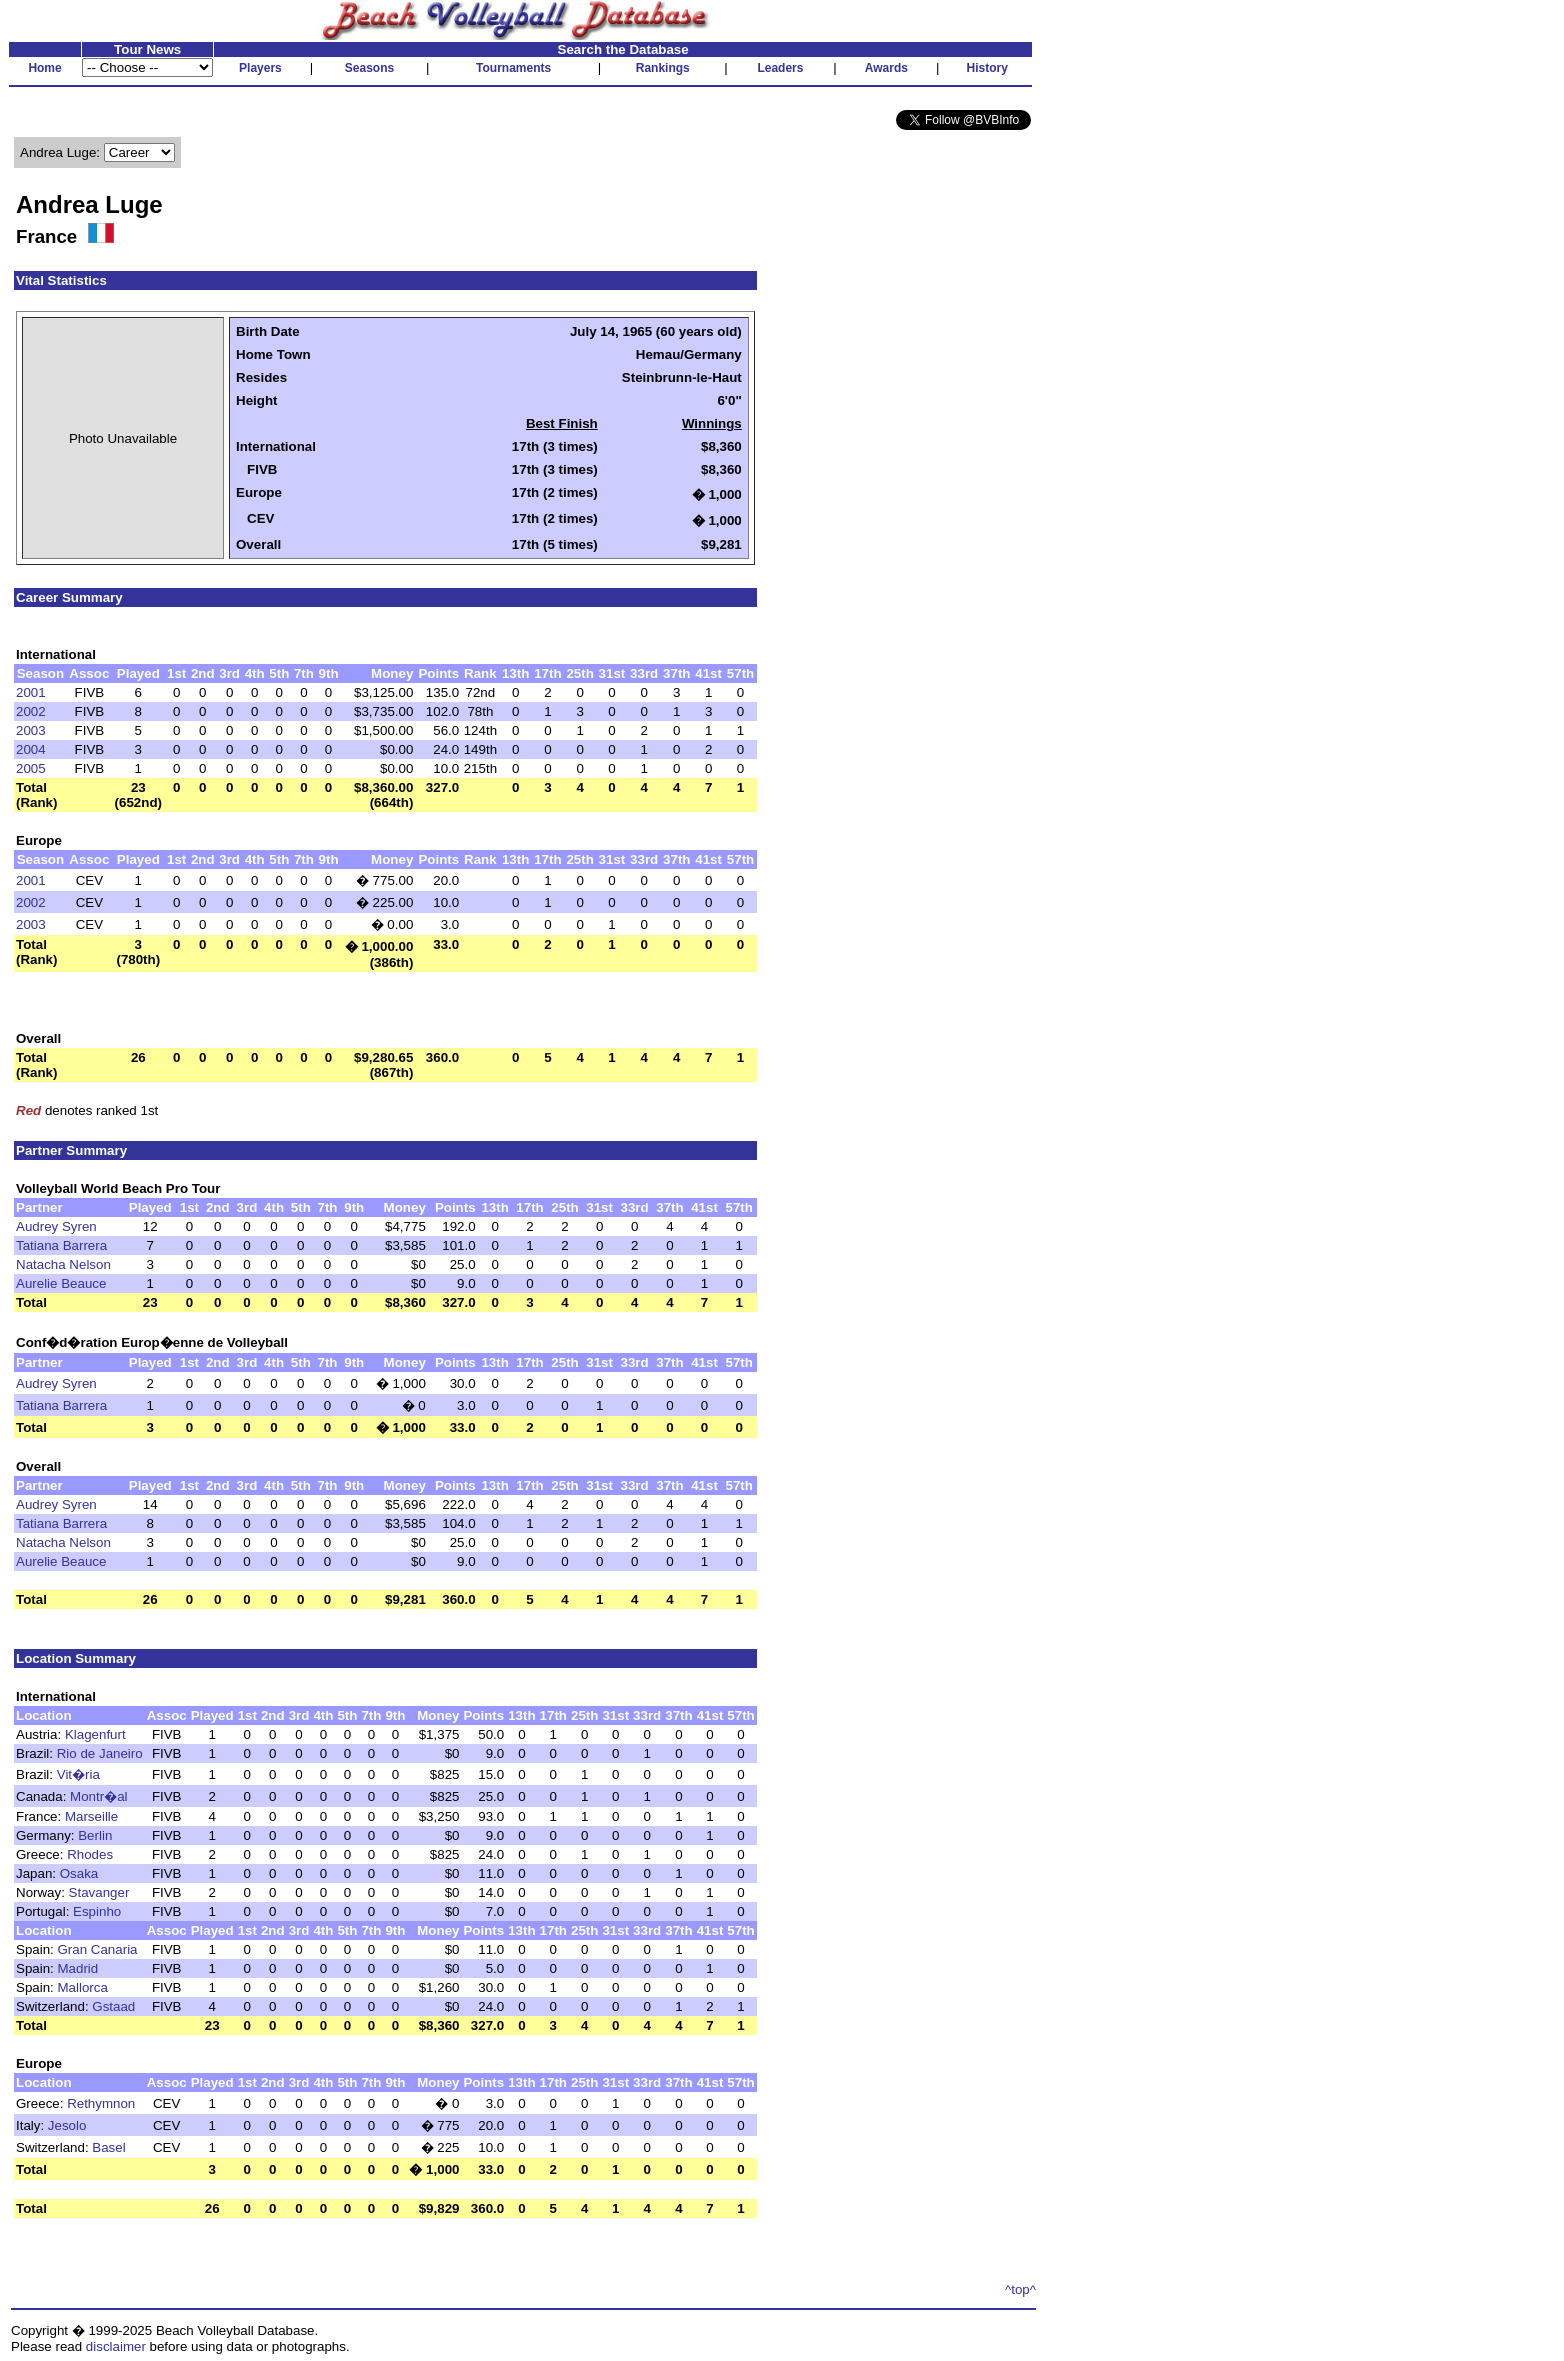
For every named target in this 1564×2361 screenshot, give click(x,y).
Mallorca (83, 1987)
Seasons (369, 68)
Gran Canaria (98, 1949)
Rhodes (90, 1854)
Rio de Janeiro (100, 1753)
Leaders (780, 68)
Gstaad (113, 2006)
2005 (31, 768)
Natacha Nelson (63, 1264)
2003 (31, 730)
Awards (886, 68)
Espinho (97, 1911)
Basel (108, 2147)
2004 (31, 749)
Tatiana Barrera (61, 1245)
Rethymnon (101, 2103)
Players (260, 68)
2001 (31, 692)
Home (44, 68)
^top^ (1020, 2289)
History (987, 68)
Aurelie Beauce (61, 1283)
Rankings (663, 68)
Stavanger (99, 1892)
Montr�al (98, 1796)
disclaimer (116, 2346)
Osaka (79, 1873)
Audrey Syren (56, 1226)
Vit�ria (78, 1774)
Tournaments (513, 68)
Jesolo (67, 2125)
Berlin (95, 1835)
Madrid (78, 1968)
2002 (31, 711)
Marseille (91, 1816)
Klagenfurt (95, 1734)
